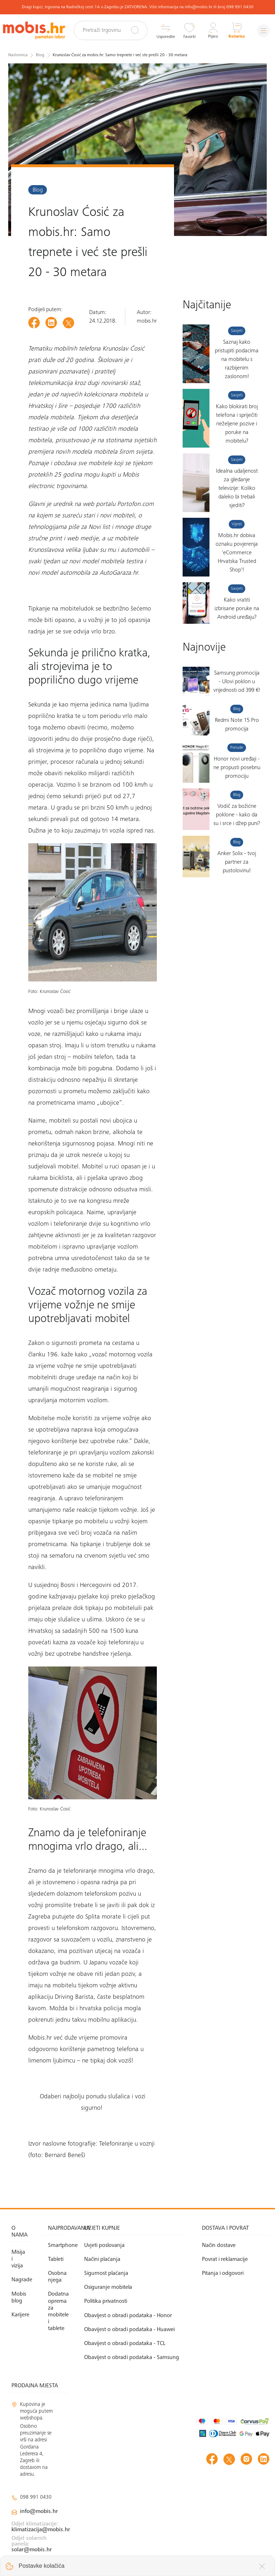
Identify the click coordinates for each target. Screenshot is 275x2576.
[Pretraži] (132, 30)
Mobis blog (18, 2297)
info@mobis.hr (39, 2511)
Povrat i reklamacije (225, 2259)
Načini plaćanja (102, 2259)
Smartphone (57, 2245)
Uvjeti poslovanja (104, 2245)
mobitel (38, 1378)
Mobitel (38, 1418)
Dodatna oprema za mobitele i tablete (57, 2311)
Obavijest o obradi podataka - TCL (124, 2343)
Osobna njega (57, 2277)
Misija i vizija (18, 2259)
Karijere (20, 2315)
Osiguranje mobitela (108, 2287)
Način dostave (219, 2245)
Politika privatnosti (105, 2301)
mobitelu (72, 609)
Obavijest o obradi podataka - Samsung (131, 2357)
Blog (38, 190)
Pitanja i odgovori (222, 2273)
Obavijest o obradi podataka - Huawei (129, 2330)
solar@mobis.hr (31, 2550)
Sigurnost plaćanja (106, 2273)
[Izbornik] (262, 31)
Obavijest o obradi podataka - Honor (128, 2316)
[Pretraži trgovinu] (113, 30)
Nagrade (21, 2280)
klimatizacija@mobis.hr (40, 2530)
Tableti (55, 2259)
